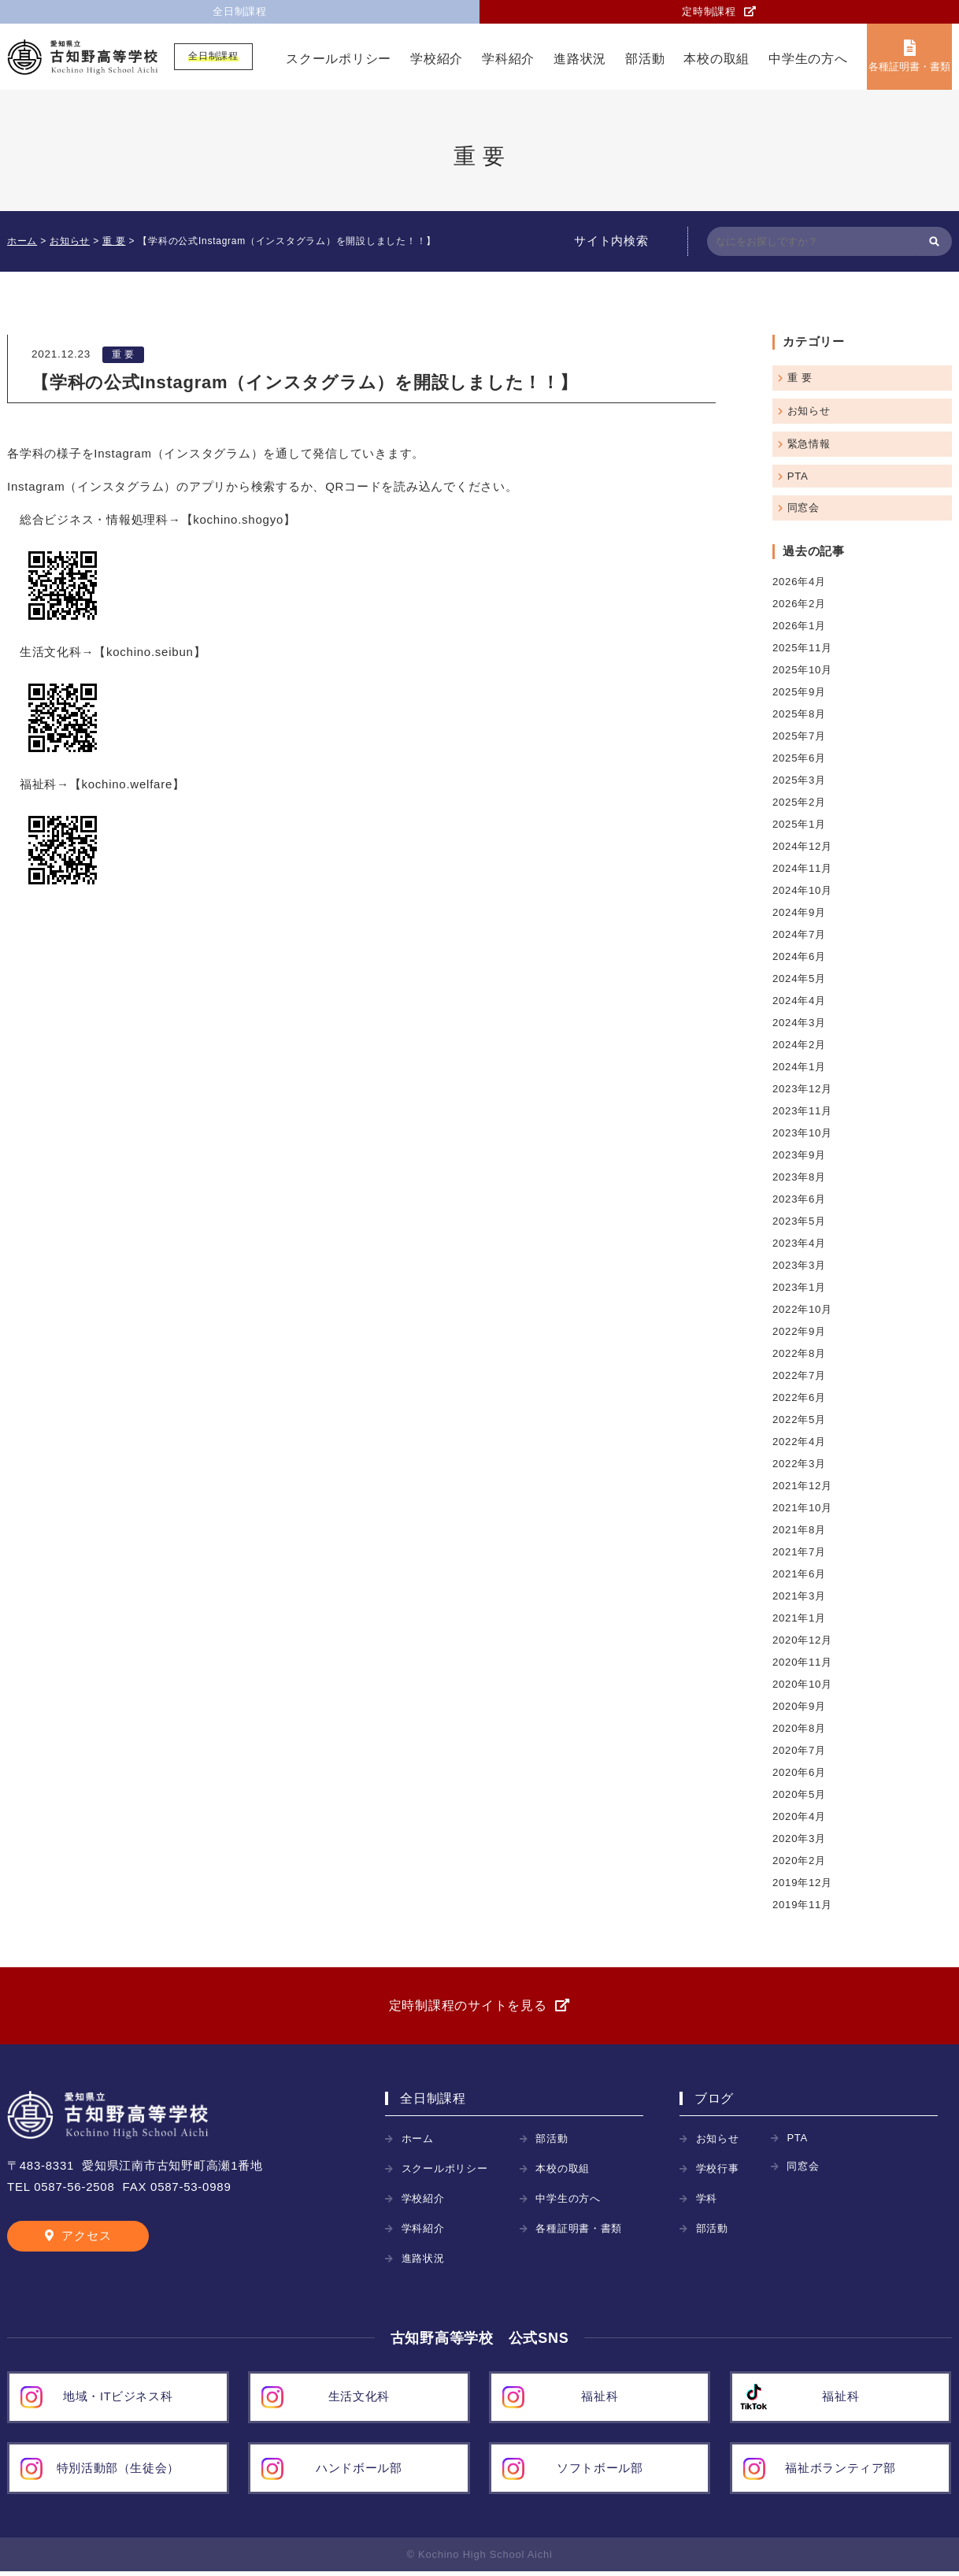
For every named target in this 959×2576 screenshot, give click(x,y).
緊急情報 (810, 444)
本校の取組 (716, 60)
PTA (798, 476)
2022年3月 (800, 1464)
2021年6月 (800, 1574)
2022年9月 (800, 1331)
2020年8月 (800, 1728)
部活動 (645, 60)
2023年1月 (800, 1287)
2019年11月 (803, 1905)
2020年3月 (800, 1838)
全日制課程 (240, 12)
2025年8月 (800, 714)
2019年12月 (803, 1882)
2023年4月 (800, 1243)
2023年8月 (800, 1177)
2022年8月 (800, 1353)
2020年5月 (800, 1794)
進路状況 (580, 60)
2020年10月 (803, 1684)
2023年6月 (800, 1199)
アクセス (86, 2240)
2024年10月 (803, 890)
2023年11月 (803, 1111)
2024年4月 (800, 1000)
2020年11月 (803, 1662)
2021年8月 (800, 1530)
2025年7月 (800, 736)
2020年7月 (800, 1750)
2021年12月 (803, 1486)
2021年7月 (800, 1552)
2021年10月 (803, 1508)
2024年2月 (800, 1045)
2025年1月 (800, 824)
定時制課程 (709, 12)
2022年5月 (800, 1419)
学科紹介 (508, 60)
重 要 (123, 355)
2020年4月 (800, 1816)
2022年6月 (800, 1397)
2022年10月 (803, 1309)
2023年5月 (800, 1221)
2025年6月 (800, 758)
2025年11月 (803, 648)
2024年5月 (800, 978)
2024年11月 (803, 868)
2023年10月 (803, 1133)
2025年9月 (800, 692)
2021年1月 (800, 1618)
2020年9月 (800, 1706)
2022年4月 (800, 1441)
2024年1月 (800, 1067)
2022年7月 (800, 1375)
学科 (708, 2203)
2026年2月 (800, 604)
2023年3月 (800, 1265)
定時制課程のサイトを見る (468, 2007)
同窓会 (804, 507)
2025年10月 (803, 670)
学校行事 (719, 2173)
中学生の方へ (808, 60)
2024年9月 (800, 912)
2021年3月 (800, 1596)
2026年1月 (800, 626)
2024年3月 (800, 1023)
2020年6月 (800, 1772)
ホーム (419, 2143)
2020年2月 (800, 1860)
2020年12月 (803, 1640)
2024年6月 (800, 956)
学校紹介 (436, 60)
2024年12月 (803, 846)
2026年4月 (800, 581)
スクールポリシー (338, 60)
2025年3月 (800, 780)
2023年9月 (800, 1155)
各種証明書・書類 (909, 68)
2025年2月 (800, 802)
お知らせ (810, 411)
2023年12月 (803, 1089)
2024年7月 (800, 934)
